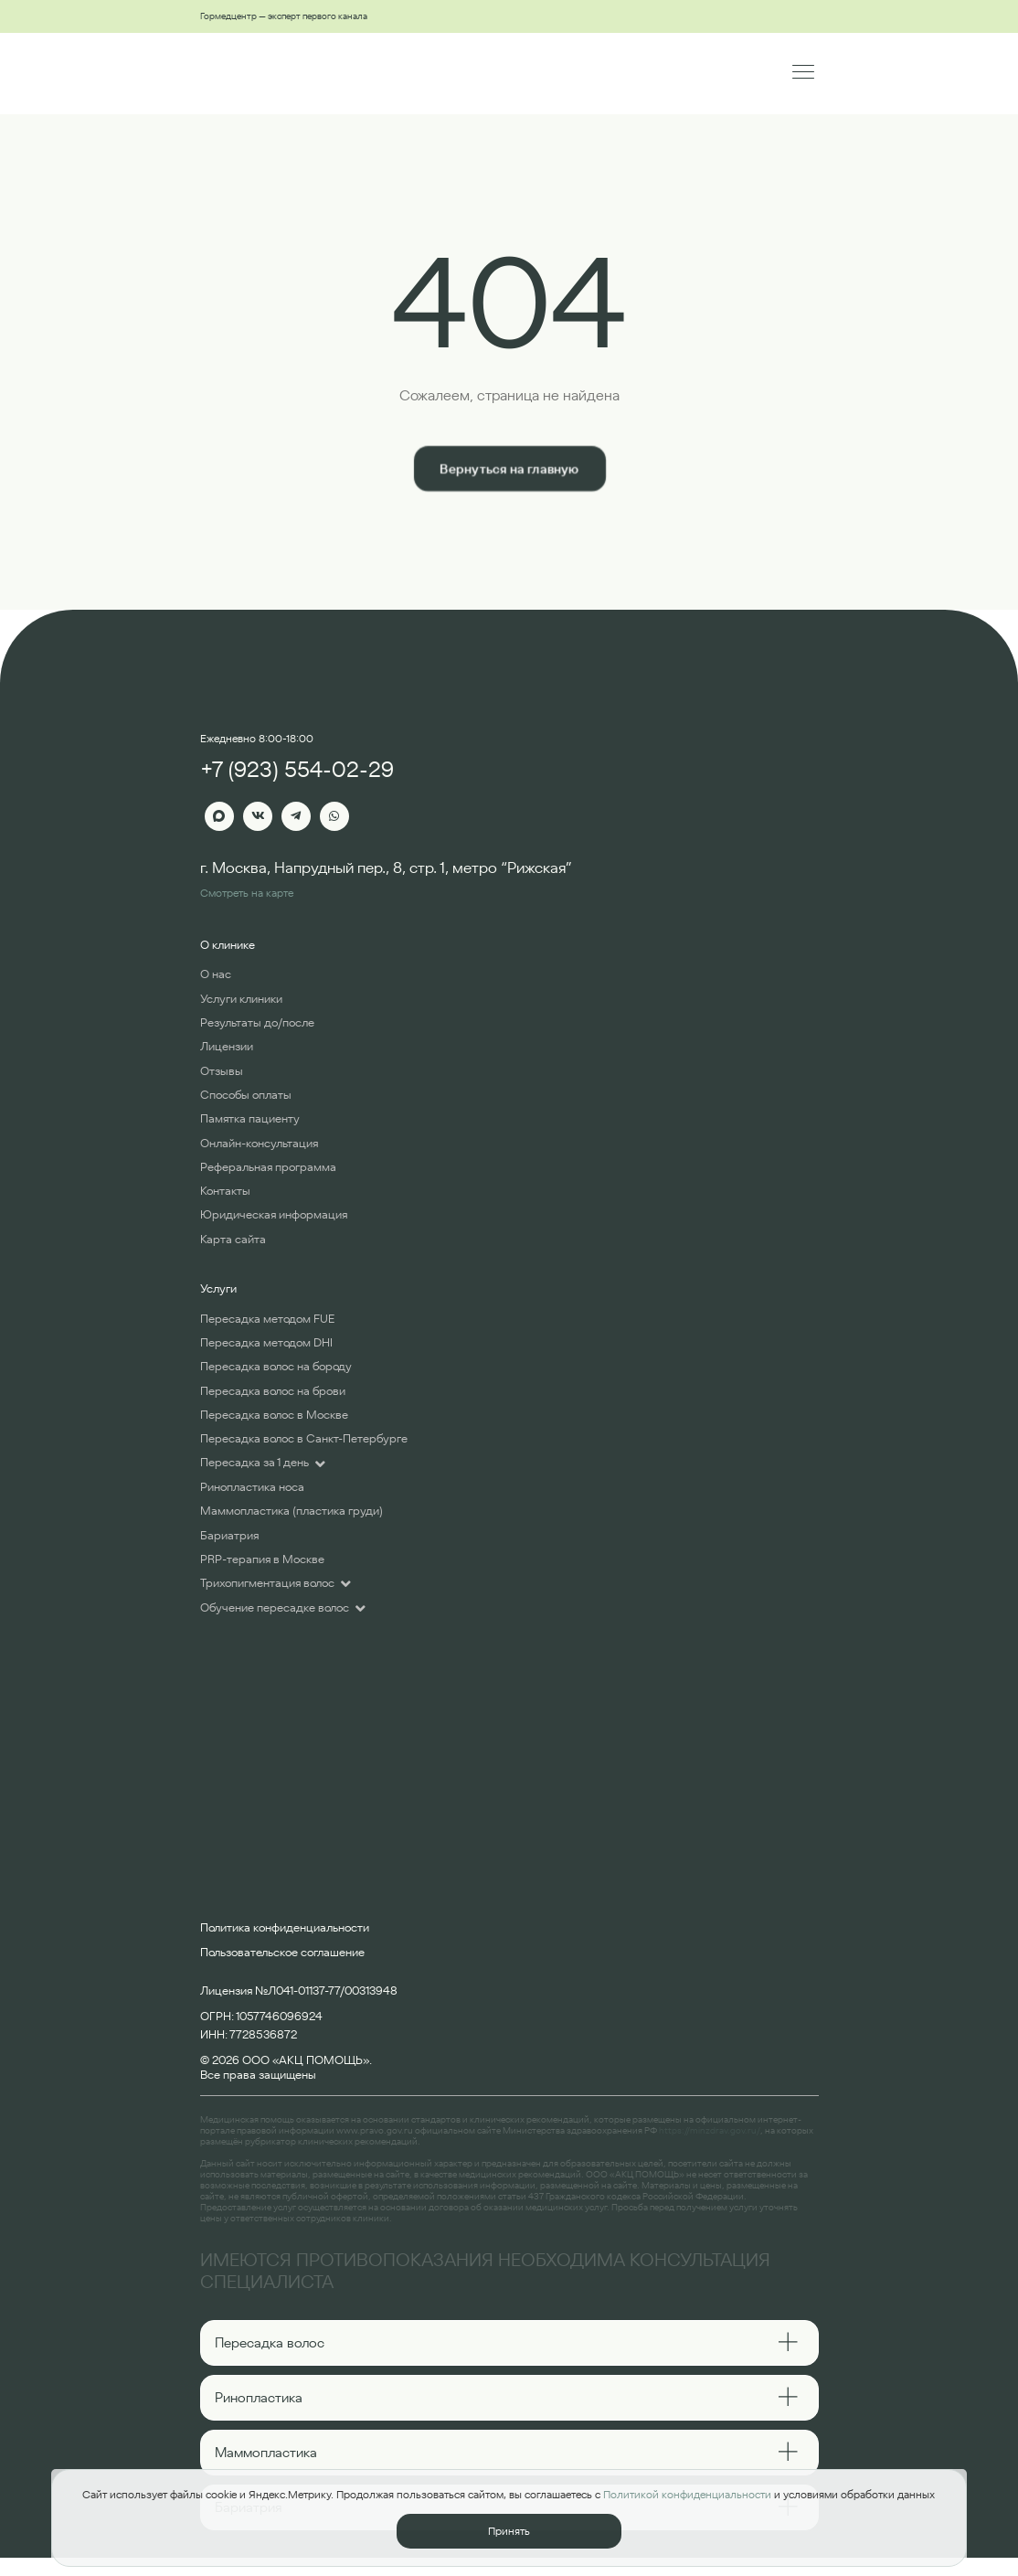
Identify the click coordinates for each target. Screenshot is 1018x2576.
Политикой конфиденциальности (687, 2494)
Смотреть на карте (246, 892)
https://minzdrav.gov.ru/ (709, 2130)
